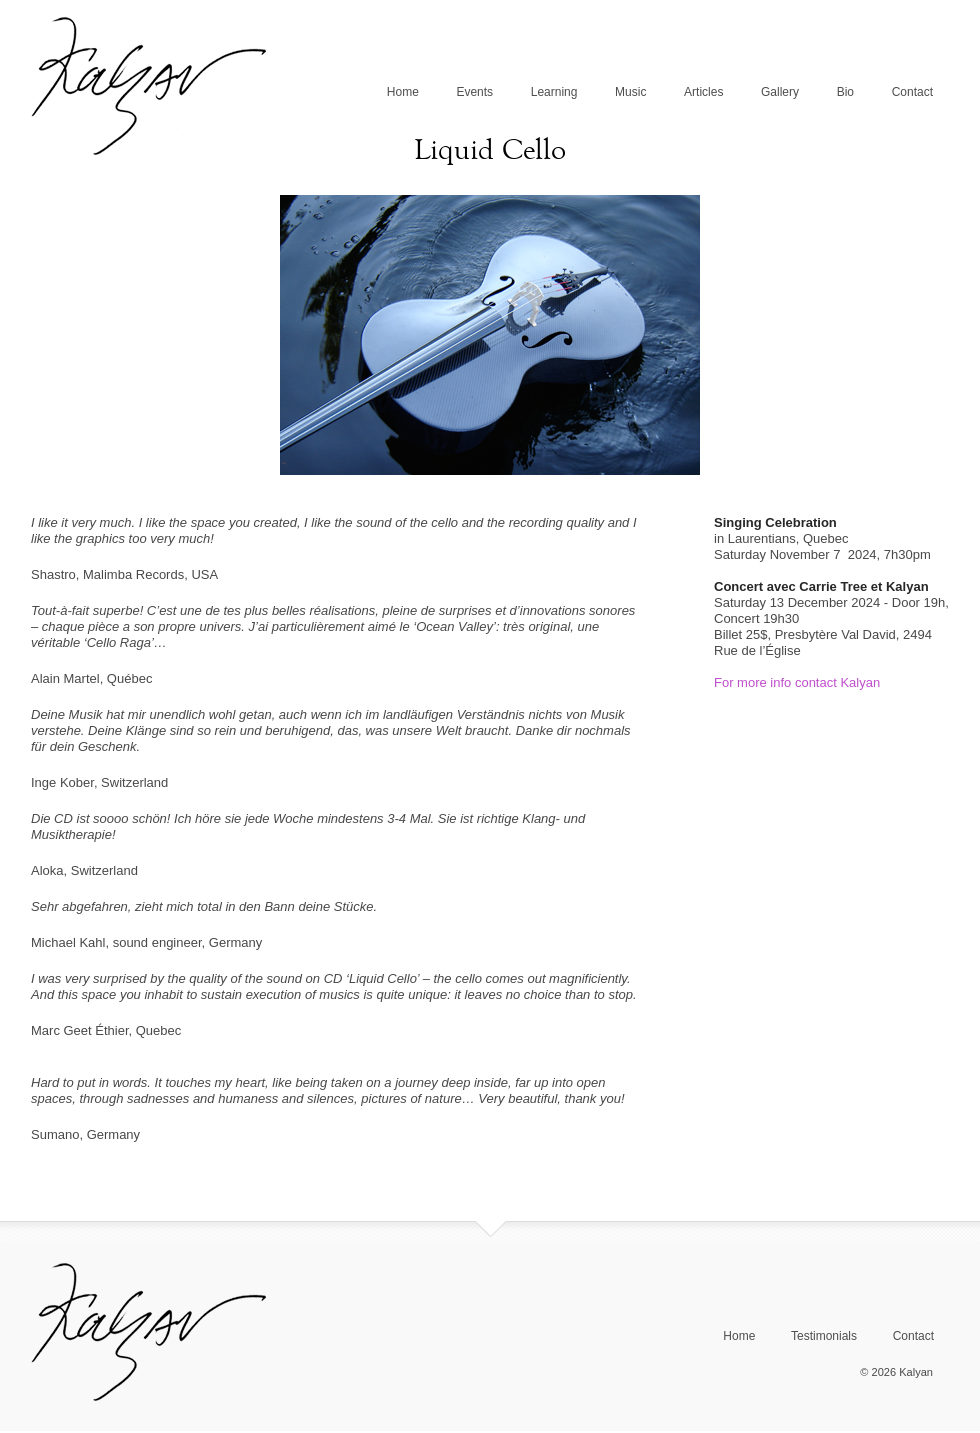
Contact (912, 92)
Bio (845, 92)
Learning (554, 92)
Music (630, 92)
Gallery (780, 92)
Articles (703, 92)
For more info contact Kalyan (797, 682)
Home (403, 92)
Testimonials (824, 1336)
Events (474, 92)
